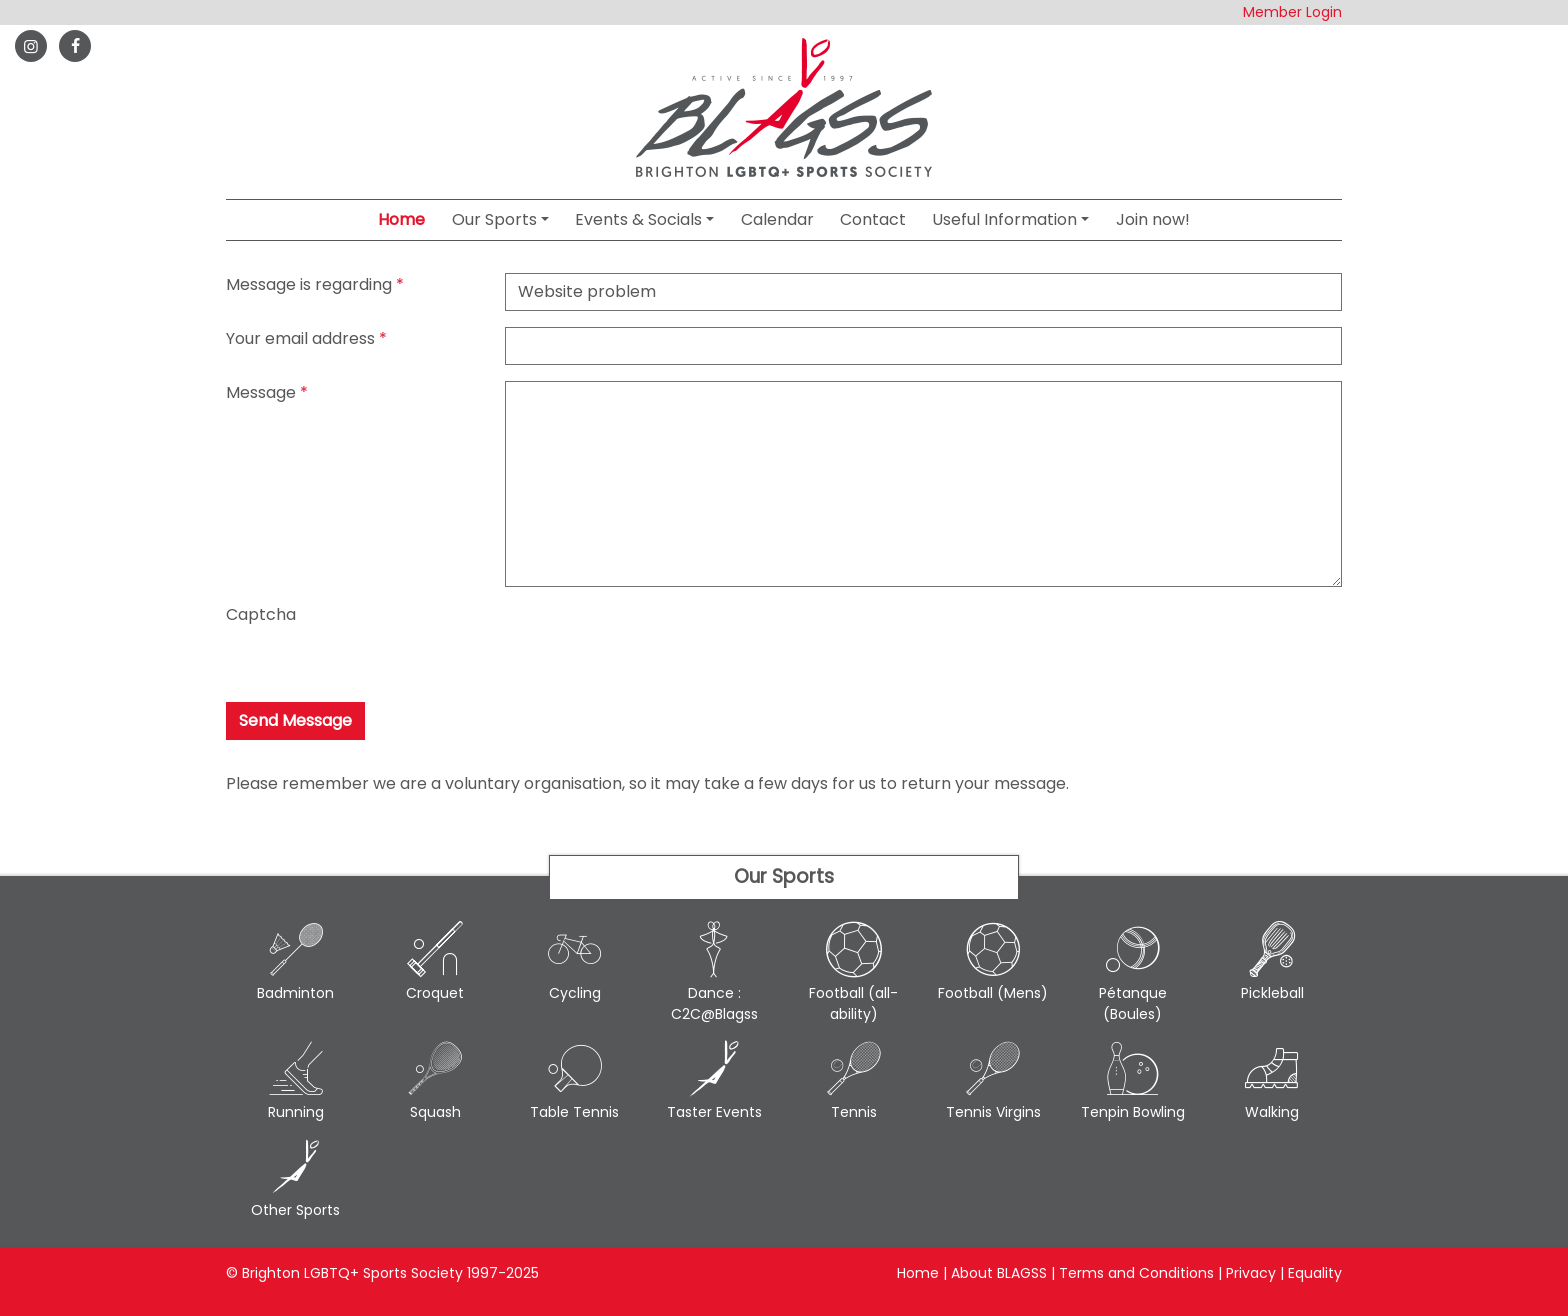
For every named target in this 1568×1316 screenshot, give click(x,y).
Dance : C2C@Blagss (715, 972)
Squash (436, 1081)
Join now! (1153, 219)
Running (296, 1081)
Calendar (777, 219)
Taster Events (715, 1081)
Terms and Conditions (1136, 1273)
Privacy (1251, 1273)
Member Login (1292, 12)
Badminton (296, 962)
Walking (1273, 1081)
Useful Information (1004, 219)
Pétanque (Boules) (1133, 972)
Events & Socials (638, 219)
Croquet (436, 962)
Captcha (261, 614)
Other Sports (296, 1179)
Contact (873, 219)
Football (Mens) (994, 962)
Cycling (575, 962)
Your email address (300, 338)
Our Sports (494, 219)
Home (401, 219)
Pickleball (1273, 962)
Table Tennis (575, 1081)
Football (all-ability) (854, 972)
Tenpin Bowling (1133, 1081)
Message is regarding (309, 284)
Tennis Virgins (994, 1081)
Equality (1315, 1273)
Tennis (854, 1081)
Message (261, 392)
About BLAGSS (999, 1273)
